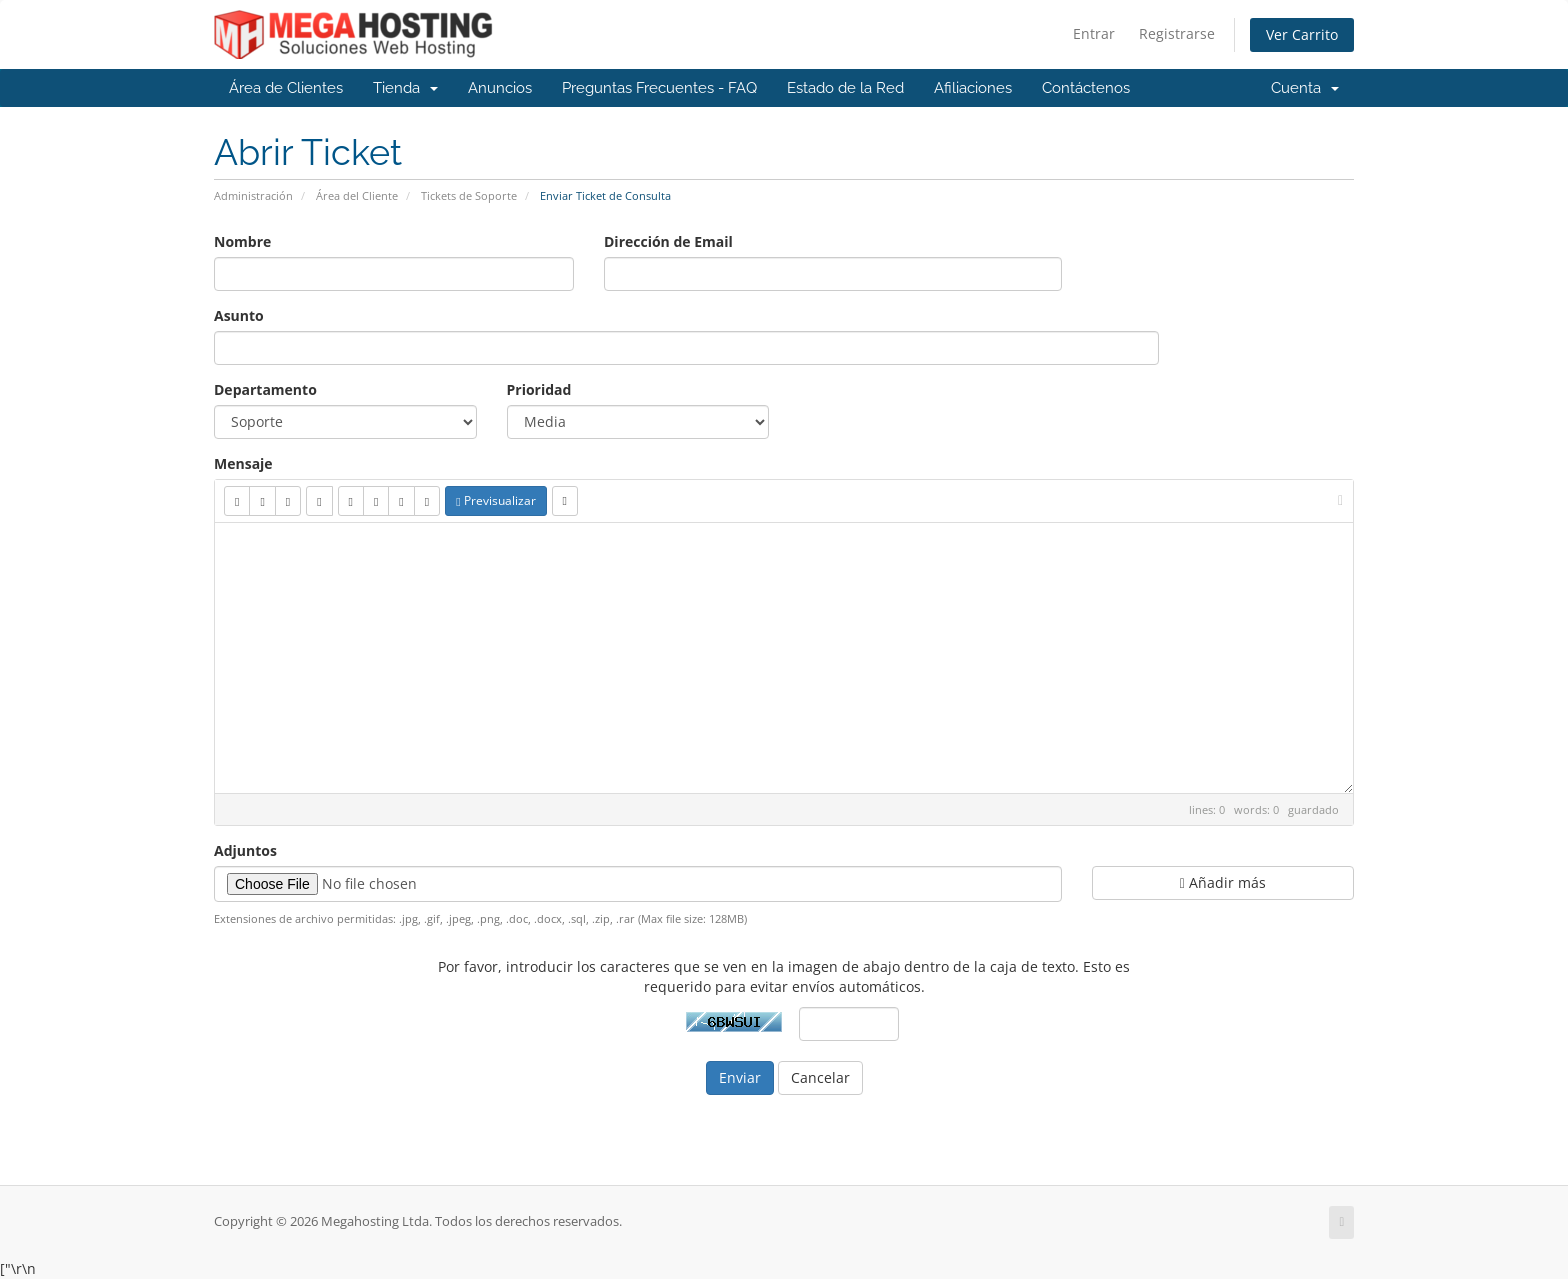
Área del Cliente (357, 195)
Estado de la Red (845, 88)
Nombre (242, 241)
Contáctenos (1086, 88)
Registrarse (1177, 33)
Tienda (405, 88)
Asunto (239, 315)
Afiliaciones (973, 88)
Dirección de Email (668, 241)
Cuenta (1305, 88)
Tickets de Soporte (469, 195)
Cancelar (820, 1077)
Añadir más (1223, 882)
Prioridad (539, 389)
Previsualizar (495, 500)
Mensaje (243, 463)
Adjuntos (245, 850)
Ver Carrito (1302, 34)
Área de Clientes (286, 88)
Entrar (1094, 33)
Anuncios (500, 88)
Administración (253, 195)
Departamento (265, 389)
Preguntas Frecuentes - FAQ (659, 88)
